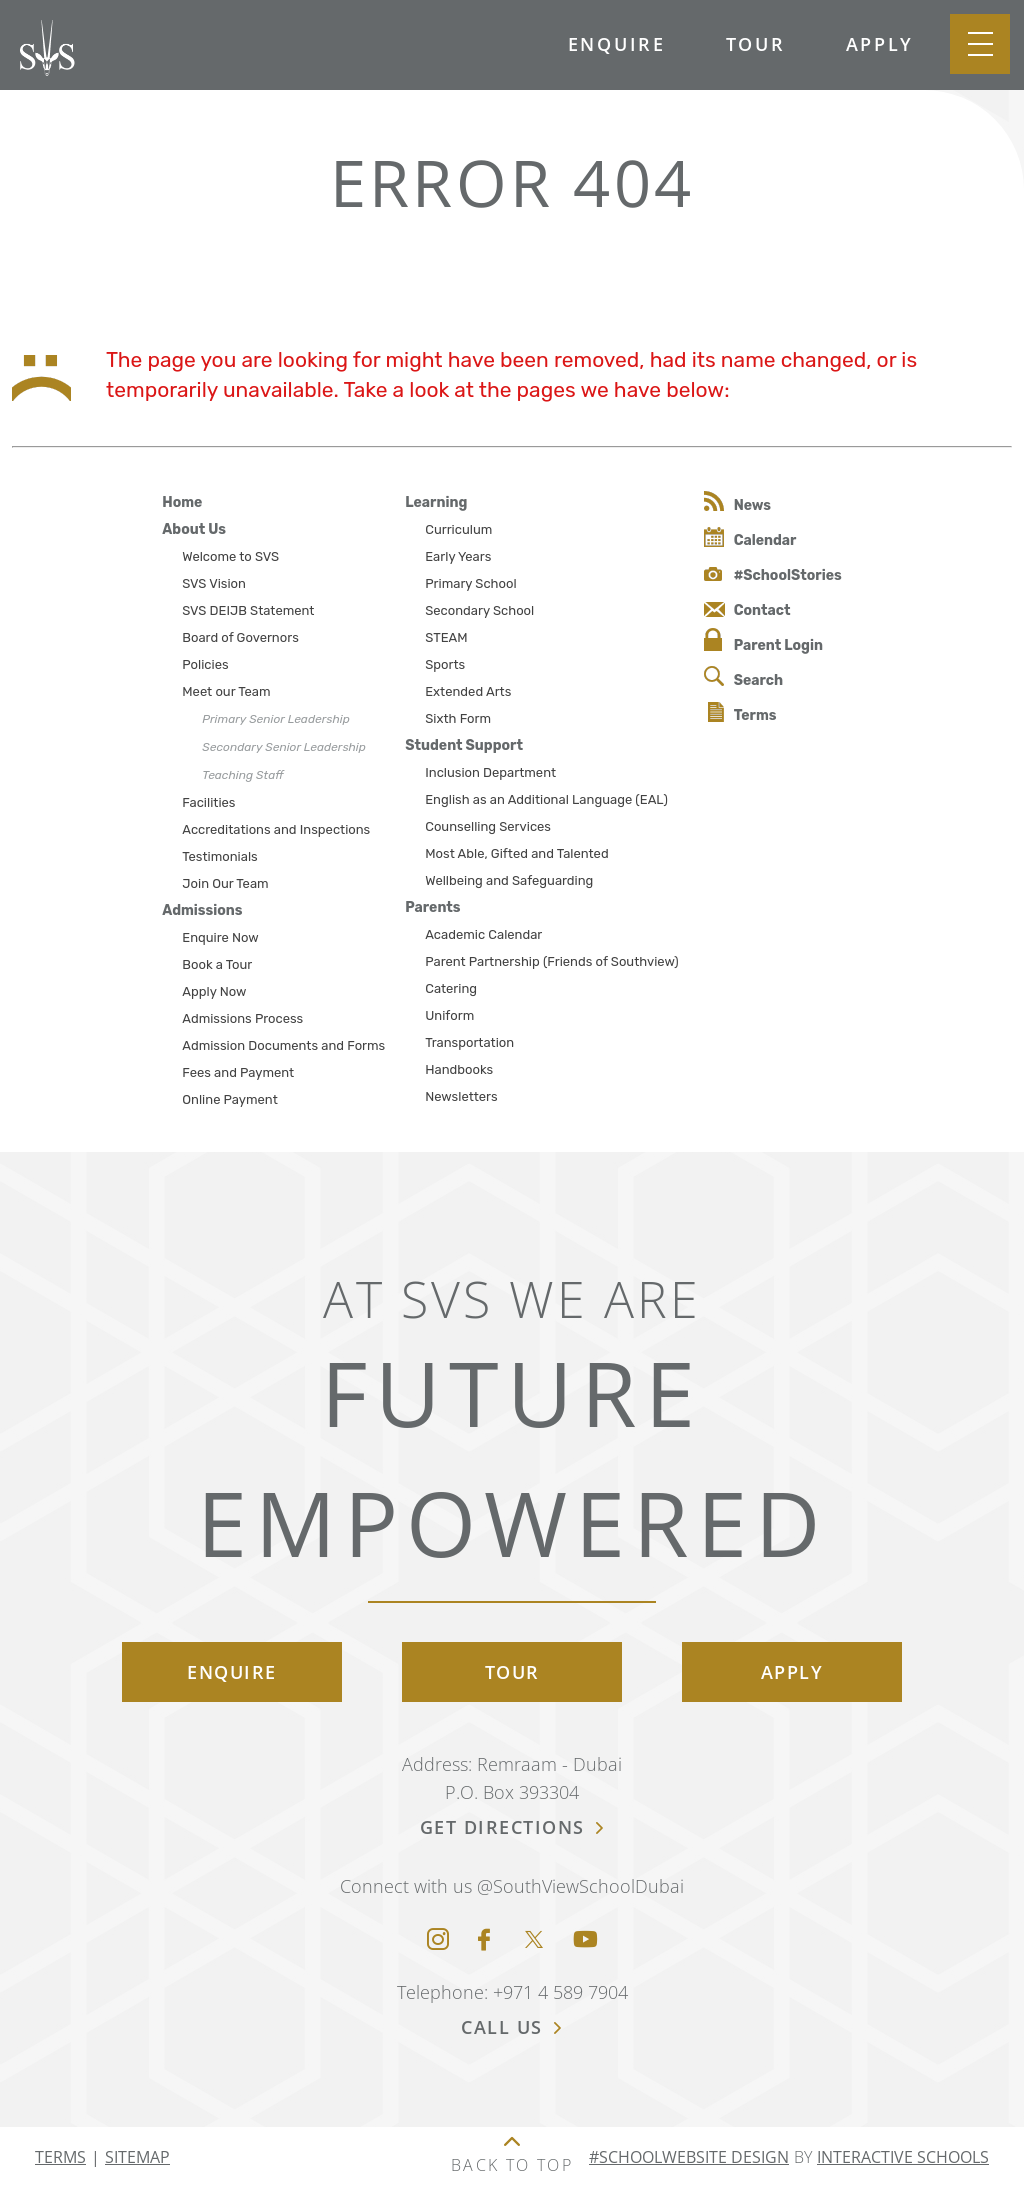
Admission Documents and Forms (283, 1045)
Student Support (464, 745)
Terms (742, 713)
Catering (451, 988)
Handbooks (459, 1069)
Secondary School (479, 610)
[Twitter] (534, 1941)
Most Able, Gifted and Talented (516, 853)
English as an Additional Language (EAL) (546, 799)
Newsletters (461, 1096)
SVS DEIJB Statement (248, 610)
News (737, 502)
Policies (205, 664)
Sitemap (137, 2157)
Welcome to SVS (230, 556)
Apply (880, 44)
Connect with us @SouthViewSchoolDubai (512, 1886)
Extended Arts (468, 691)
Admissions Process (242, 1018)
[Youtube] (585, 1941)
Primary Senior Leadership (275, 719)
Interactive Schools (903, 2157)
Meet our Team (226, 691)
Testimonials (219, 856)
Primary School (470, 583)
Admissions (202, 910)
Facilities (208, 802)
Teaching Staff (242, 775)
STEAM (446, 637)
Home (182, 502)
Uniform (449, 1015)
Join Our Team (225, 883)
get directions (512, 1827)
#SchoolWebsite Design (689, 2157)
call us (512, 2027)
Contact (747, 610)
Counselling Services (488, 826)
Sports (445, 664)
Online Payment (229, 1099)
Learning (436, 502)
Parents (432, 907)
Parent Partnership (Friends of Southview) (551, 961)
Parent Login (763, 641)
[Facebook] (484, 1941)
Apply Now (214, 991)
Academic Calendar (483, 934)
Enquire (617, 44)
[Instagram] (438, 1941)
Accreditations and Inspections (276, 829)
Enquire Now (220, 937)
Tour (756, 44)
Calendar (750, 538)
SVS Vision (214, 583)
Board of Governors (240, 637)
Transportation (469, 1042)
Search (744, 677)
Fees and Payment (238, 1072)
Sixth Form (458, 718)
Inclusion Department (490, 772)
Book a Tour (217, 964)
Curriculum (458, 529)
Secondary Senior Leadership (284, 747)
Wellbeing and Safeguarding (509, 880)
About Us (194, 529)
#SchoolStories (773, 575)
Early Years (458, 556)
